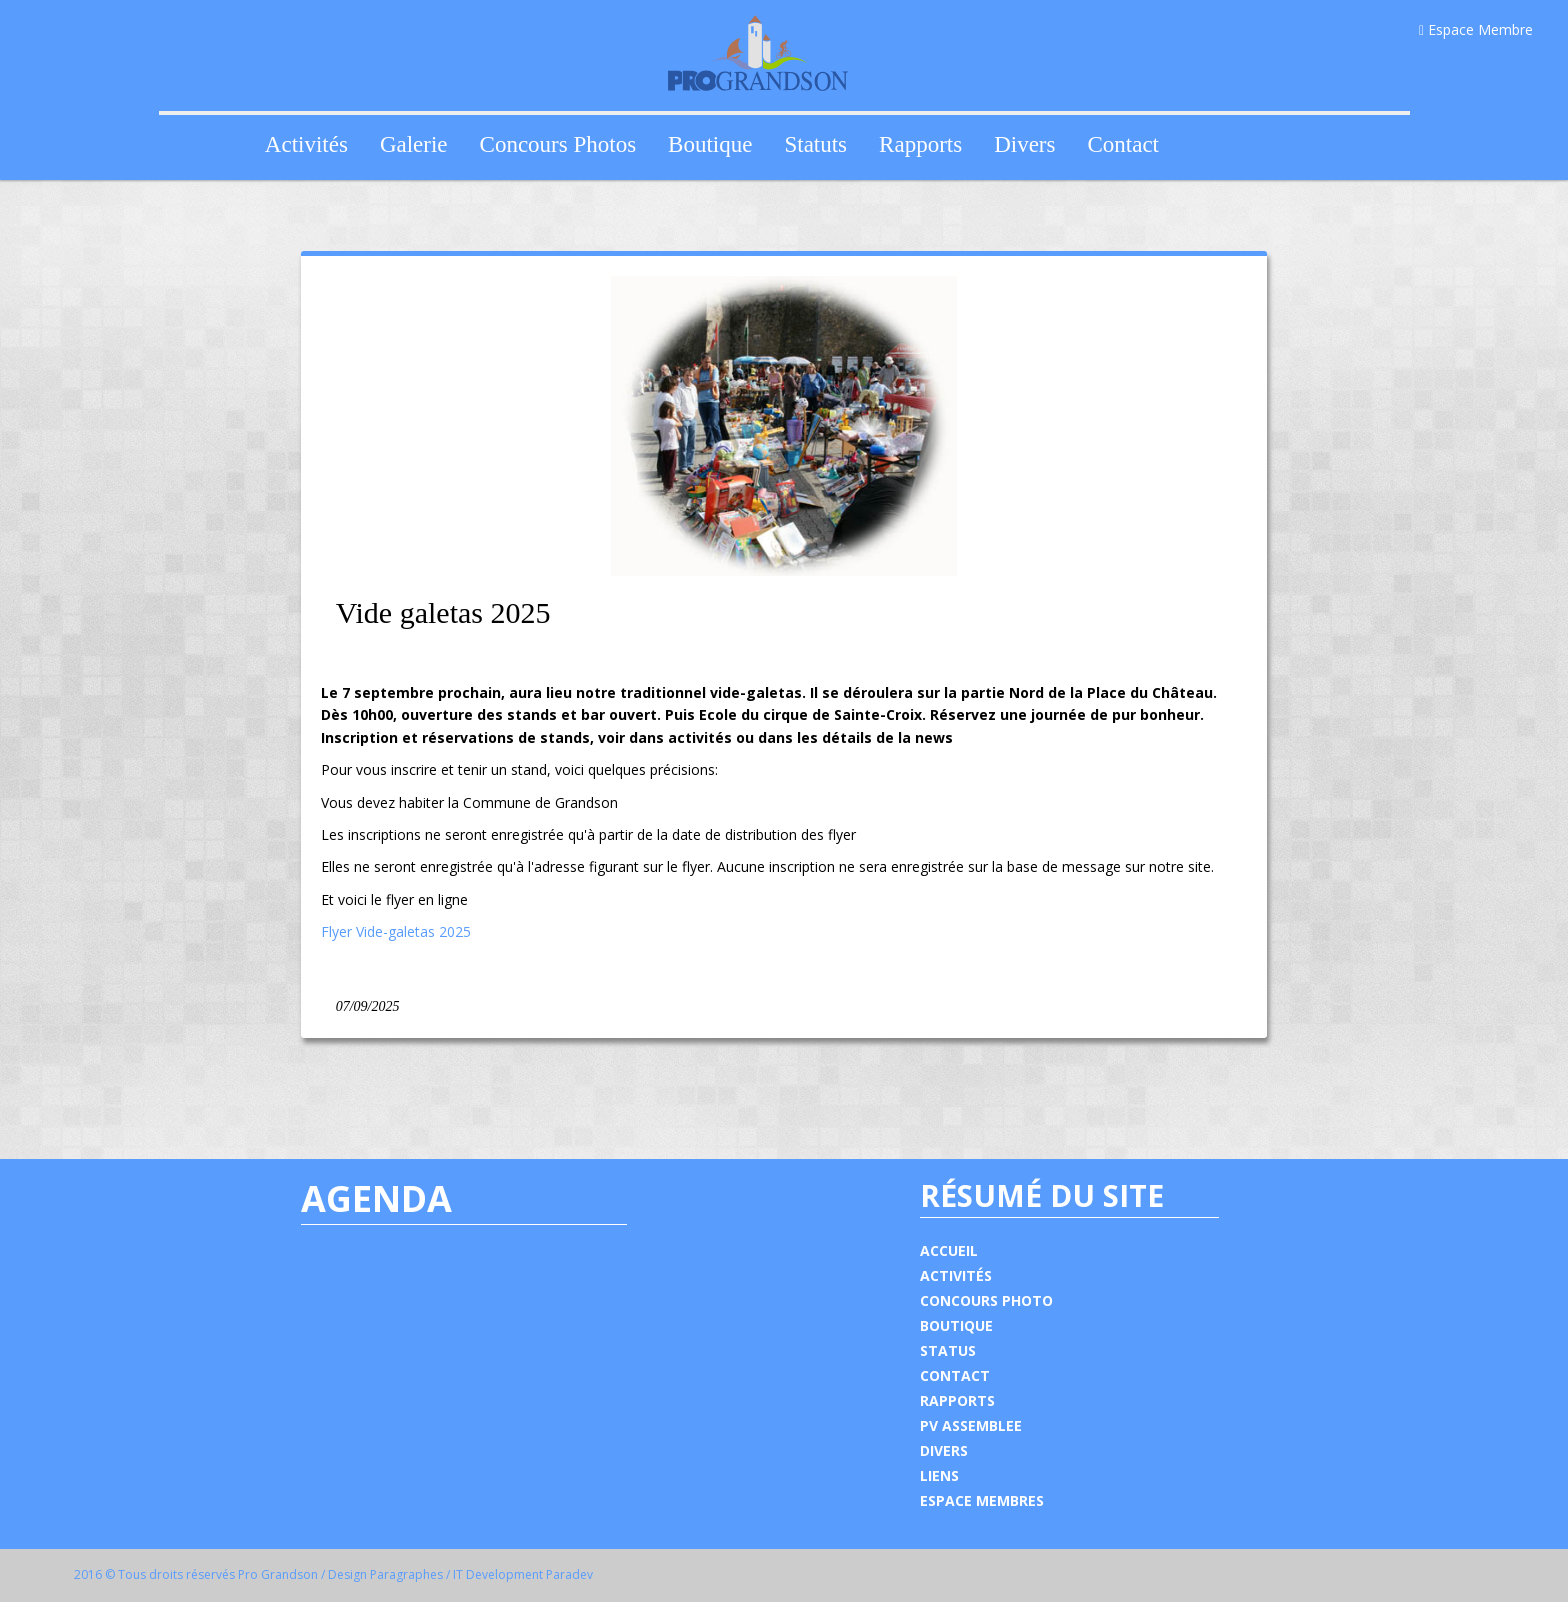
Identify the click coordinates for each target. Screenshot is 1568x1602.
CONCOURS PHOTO (986, 1300)
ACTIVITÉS (956, 1275)
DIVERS (944, 1450)
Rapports (920, 144)
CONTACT (955, 1375)
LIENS (939, 1475)
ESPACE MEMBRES (982, 1500)
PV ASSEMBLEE (971, 1425)
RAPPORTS (957, 1400)
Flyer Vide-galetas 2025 (396, 931)
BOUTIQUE (956, 1325)
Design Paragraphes (385, 1574)
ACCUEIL (949, 1250)
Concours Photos (558, 144)
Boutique (710, 144)
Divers (1024, 144)
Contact (1123, 144)
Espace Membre (1476, 29)
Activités (306, 144)
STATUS (948, 1350)
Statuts (815, 144)
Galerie (414, 144)
